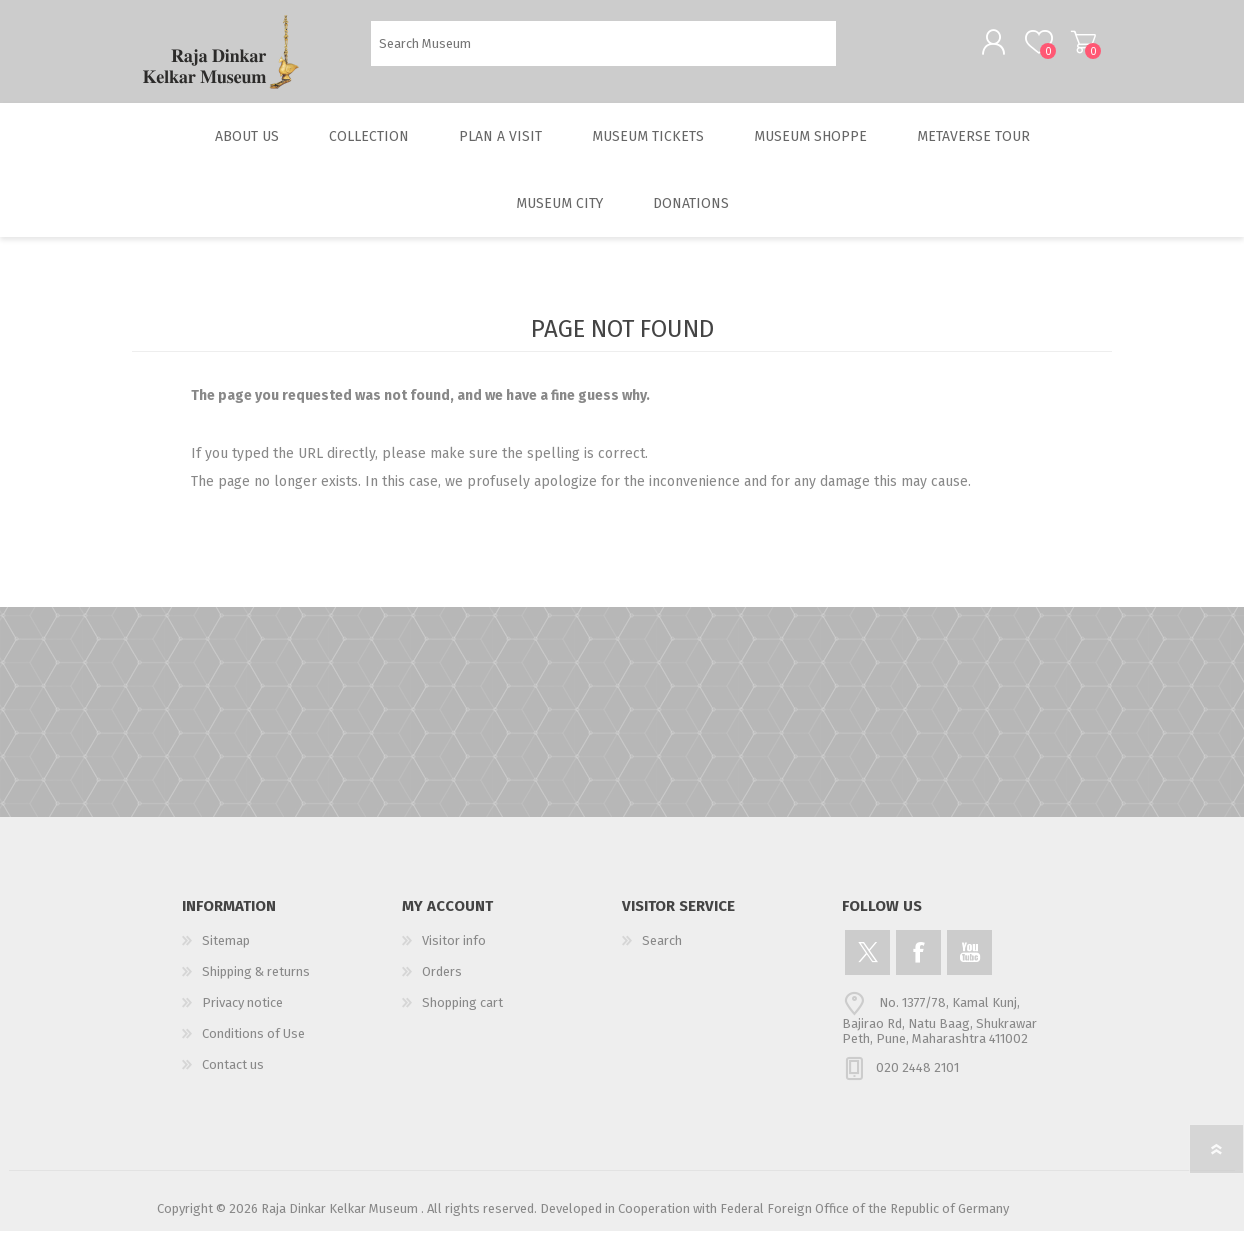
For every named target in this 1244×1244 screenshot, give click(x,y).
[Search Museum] (603, 50)
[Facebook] (918, 965)
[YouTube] (969, 965)
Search (858, 50)
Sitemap (226, 953)
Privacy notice (242, 1015)
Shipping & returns (256, 984)
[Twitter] (867, 965)
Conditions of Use (253, 1046)
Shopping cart (1064, 49)
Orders (442, 984)
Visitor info (454, 953)
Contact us (233, 1077)
